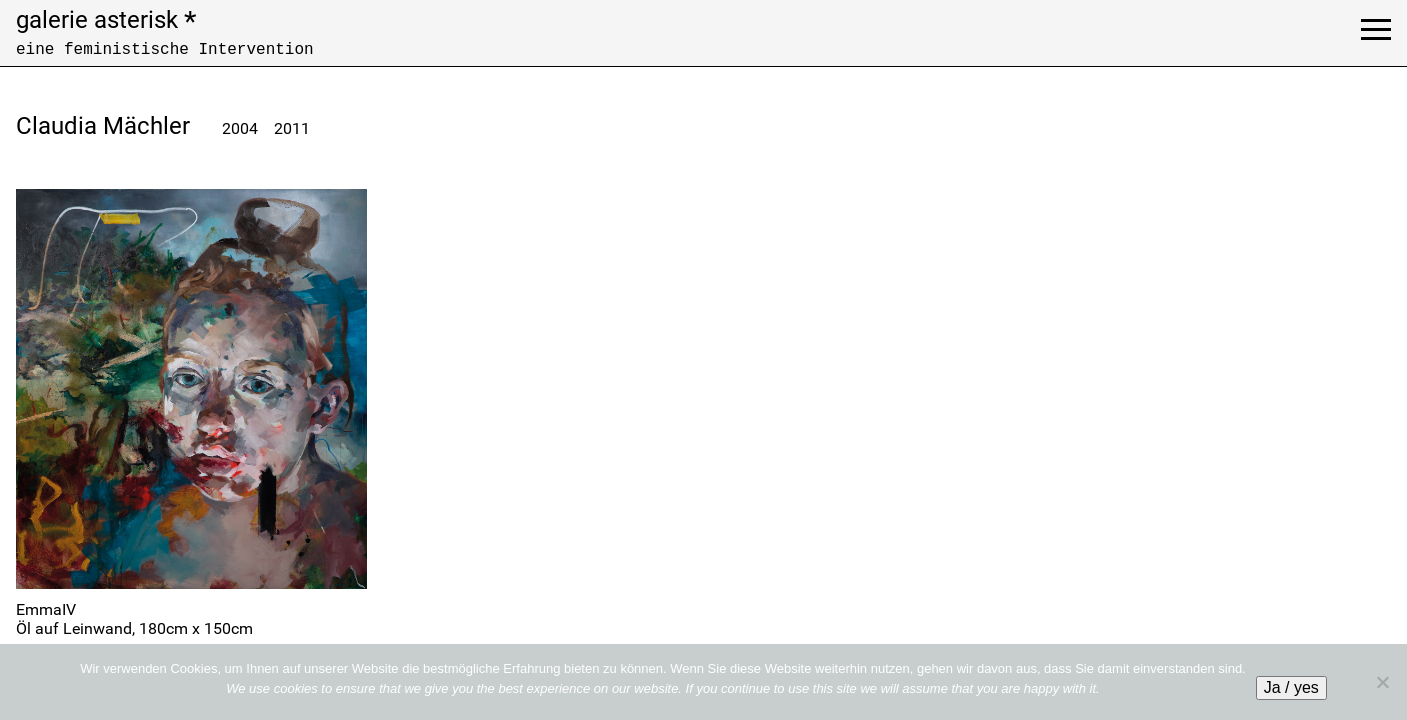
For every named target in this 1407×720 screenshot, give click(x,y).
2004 (240, 128)
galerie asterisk (106, 20)
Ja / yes (1291, 687)
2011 (292, 128)
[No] (1382, 682)
